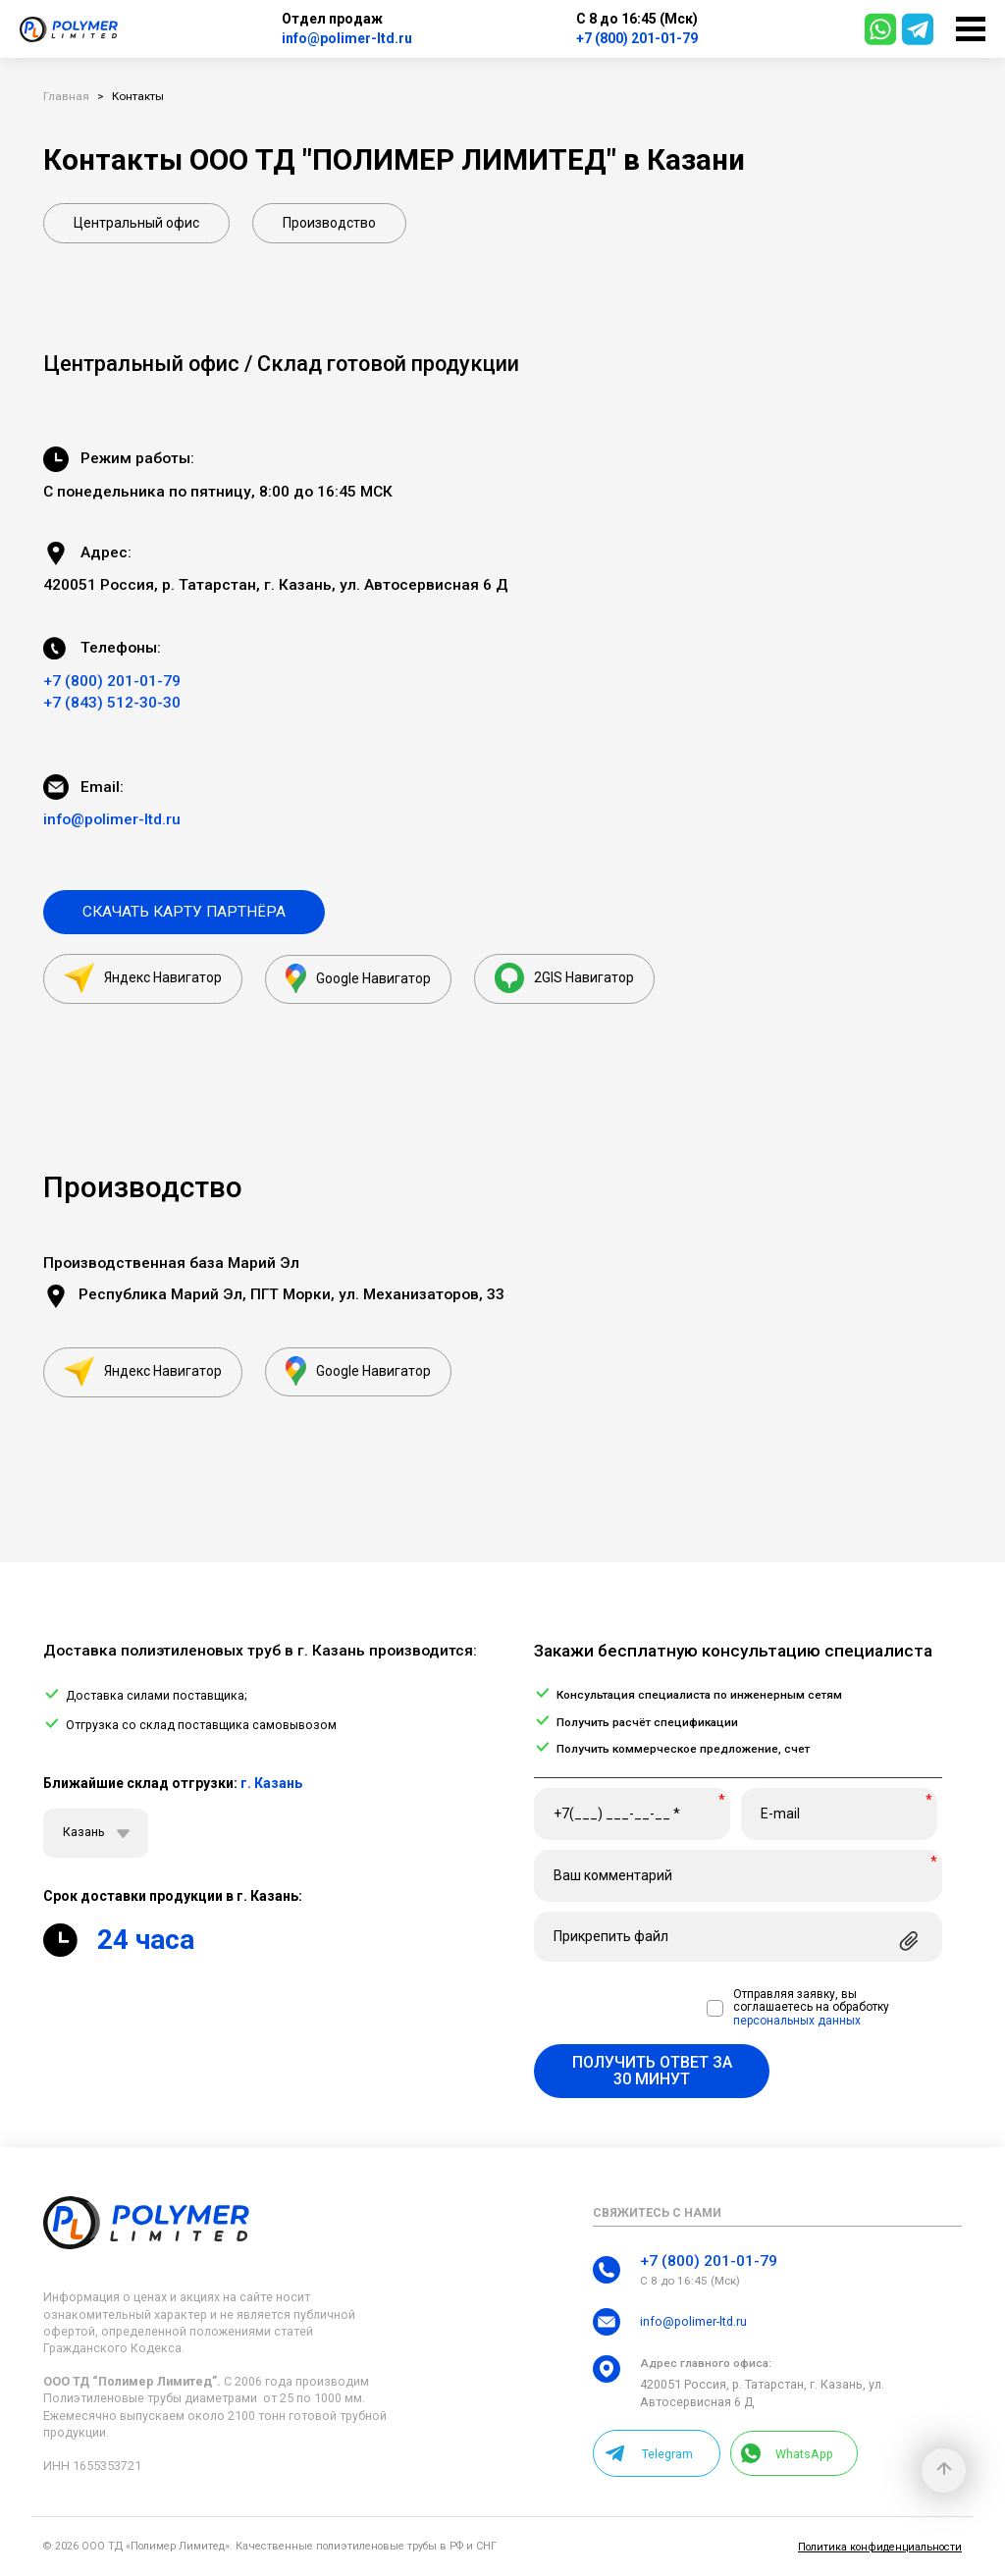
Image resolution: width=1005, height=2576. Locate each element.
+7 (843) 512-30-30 (112, 702)
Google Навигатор (358, 978)
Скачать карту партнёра (184, 911)
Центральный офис (136, 223)
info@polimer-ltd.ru (347, 38)
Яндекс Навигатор (143, 978)
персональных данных (797, 2021)
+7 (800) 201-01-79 (637, 38)
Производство (329, 223)
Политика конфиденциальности (880, 2547)
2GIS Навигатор (564, 978)
